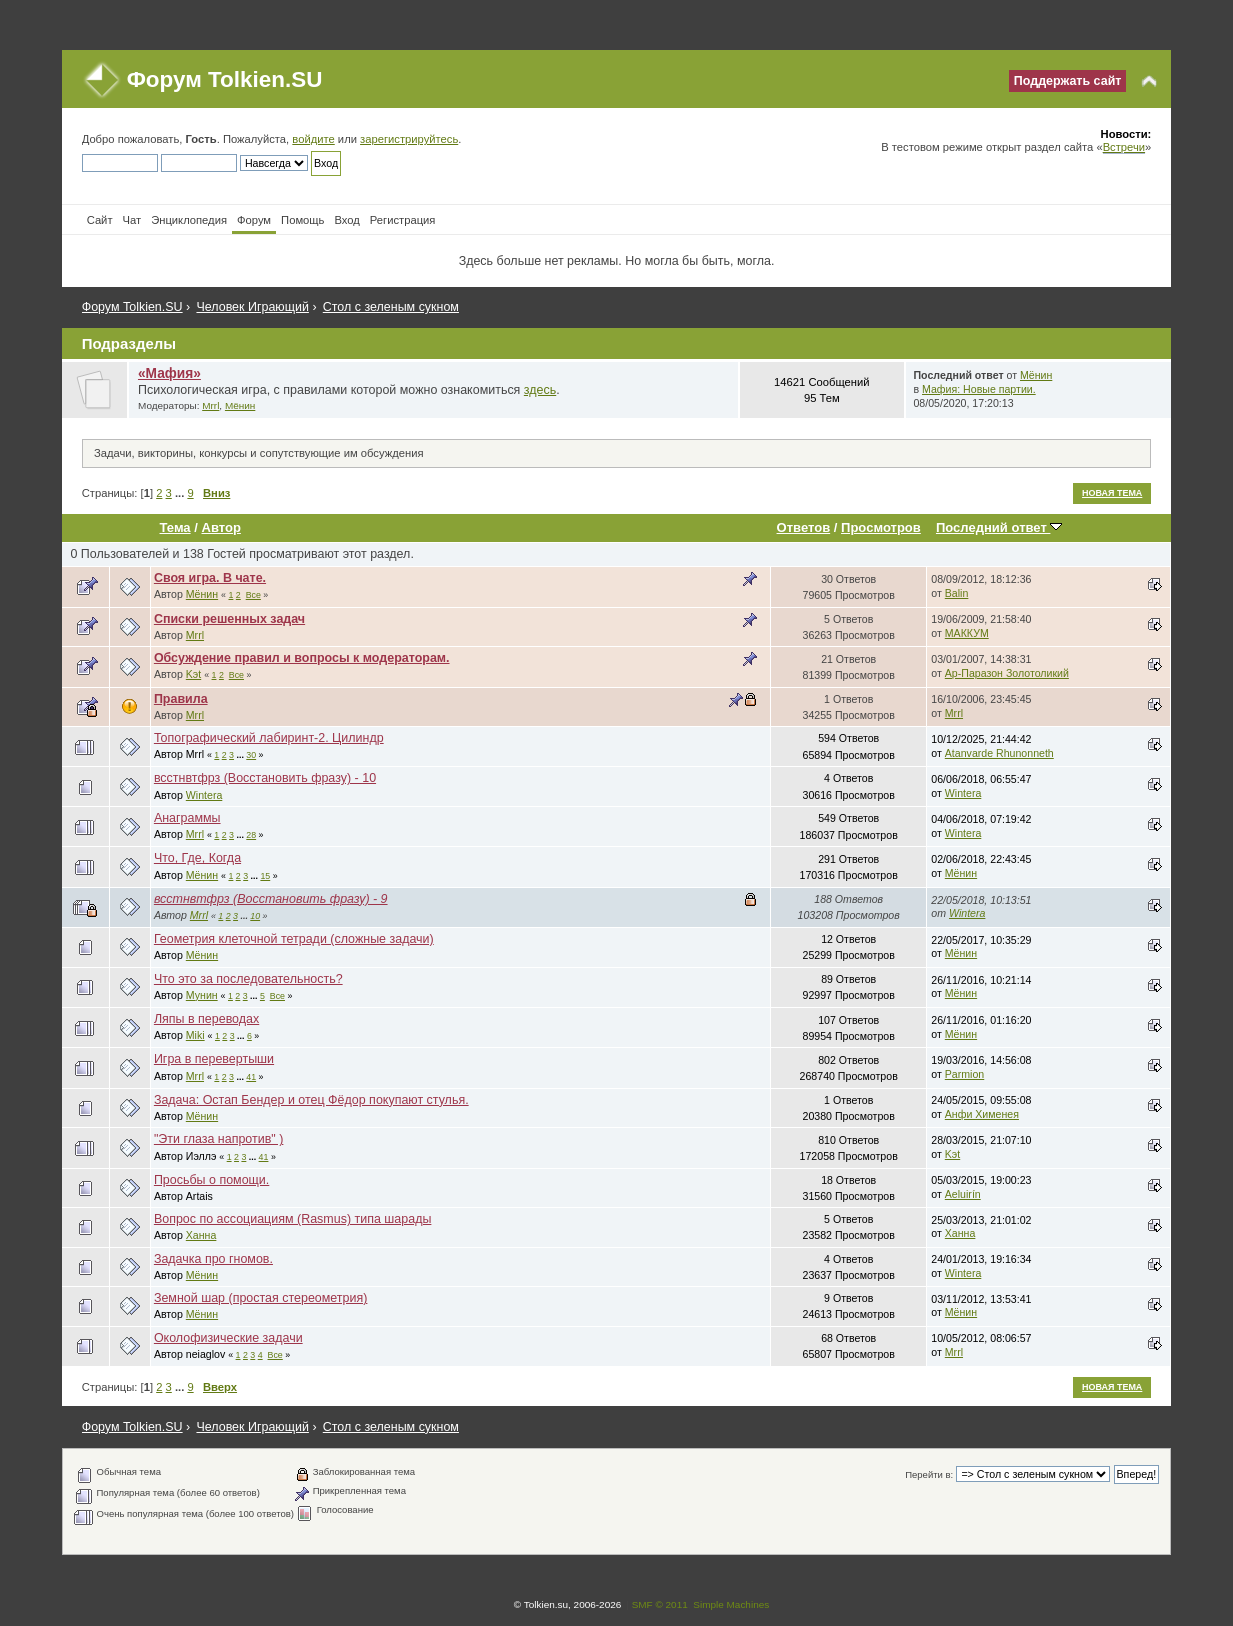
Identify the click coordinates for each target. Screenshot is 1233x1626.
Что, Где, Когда (197, 858)
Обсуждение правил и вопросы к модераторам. (302, 658)
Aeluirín (963, 1194)
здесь (540, 390)
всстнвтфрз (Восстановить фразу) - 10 (265, 778)
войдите (313, 139)
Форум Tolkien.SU (225, 79)
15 (265, 876)
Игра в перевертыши (214, 1059)
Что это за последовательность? (248, 979)
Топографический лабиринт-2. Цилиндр (269, 738)
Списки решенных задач (229, 619)
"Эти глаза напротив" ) (219, 1139)
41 (251, 1077)
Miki (195, 1035)
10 (255, 916)
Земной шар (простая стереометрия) (261, 1298)
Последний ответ (999, 527)
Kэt (193, 674)
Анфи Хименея (982, 1114)
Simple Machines (731, 1604)
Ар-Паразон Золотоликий (1007, 673)
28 (251, 835)
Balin (957, 593)
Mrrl (210, 405)
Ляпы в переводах (206, 1019)
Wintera (204, 795)
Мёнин (240, 405)
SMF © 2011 (660, 1604)
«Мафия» (169, 373)
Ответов (804, 527)
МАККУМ (967, 633)
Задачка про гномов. (213, 1259)
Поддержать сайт (1068, 81)
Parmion (964, 1074)
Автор (220, 527)
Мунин (202, 995)
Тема (175, 527)
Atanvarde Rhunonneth (999, 753)
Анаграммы (187, 818)
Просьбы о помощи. (211, 1180)
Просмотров (881, 527)
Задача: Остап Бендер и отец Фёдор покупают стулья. (311, 1100)
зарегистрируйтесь (409, 139)
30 (251, 755)
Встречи (1124, 147)
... (181, 493)
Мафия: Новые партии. (979, 389)
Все (253, 595)
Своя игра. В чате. (210, 578)
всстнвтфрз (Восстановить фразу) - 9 (271, 899)
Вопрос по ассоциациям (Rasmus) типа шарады (293, 1219)
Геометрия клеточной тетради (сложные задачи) (294, 939)
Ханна (201, 1235)
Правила (181, 699)
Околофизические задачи (228, 1338)
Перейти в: (929, 1474)
